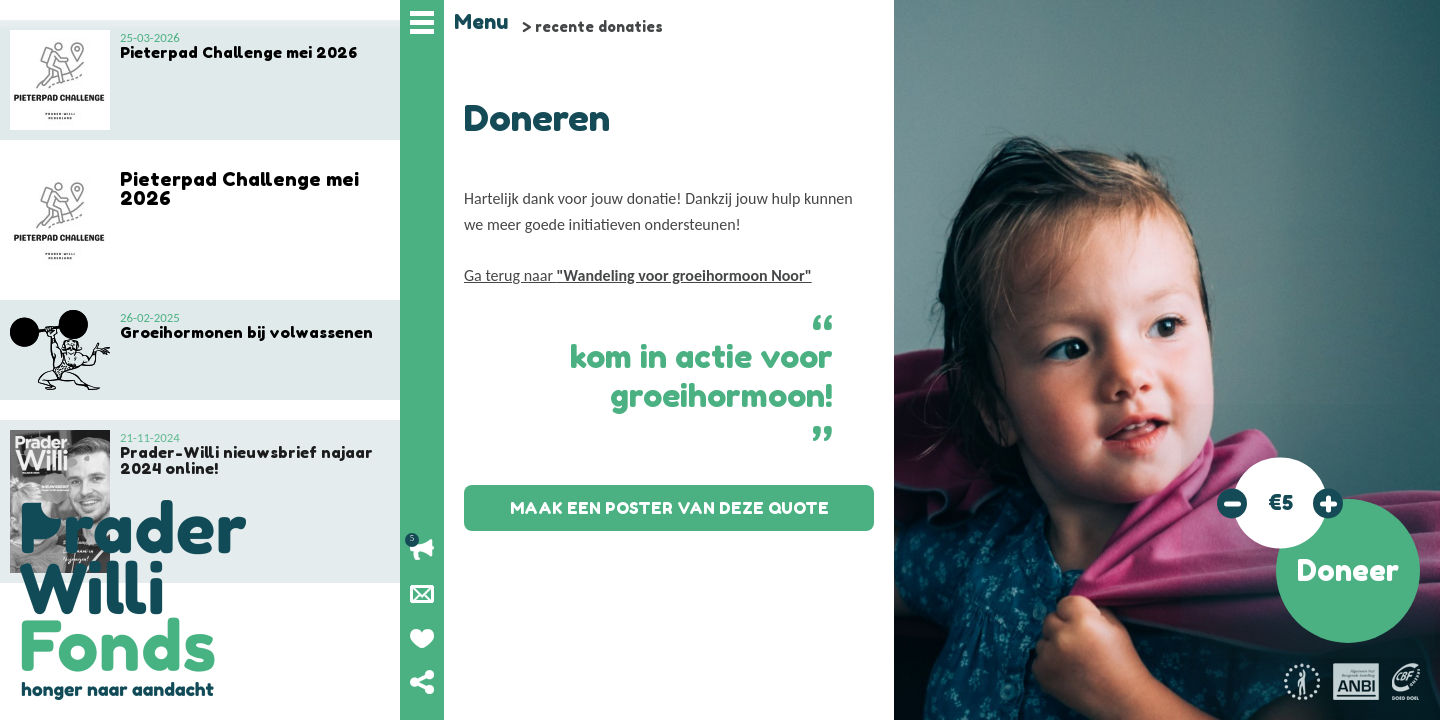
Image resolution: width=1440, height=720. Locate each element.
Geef (422, 638)
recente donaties (599, 26)
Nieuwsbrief (422, 594)
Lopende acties (422, 550)
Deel (422, 682)
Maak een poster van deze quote (669, 508)
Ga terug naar (638, 275)
